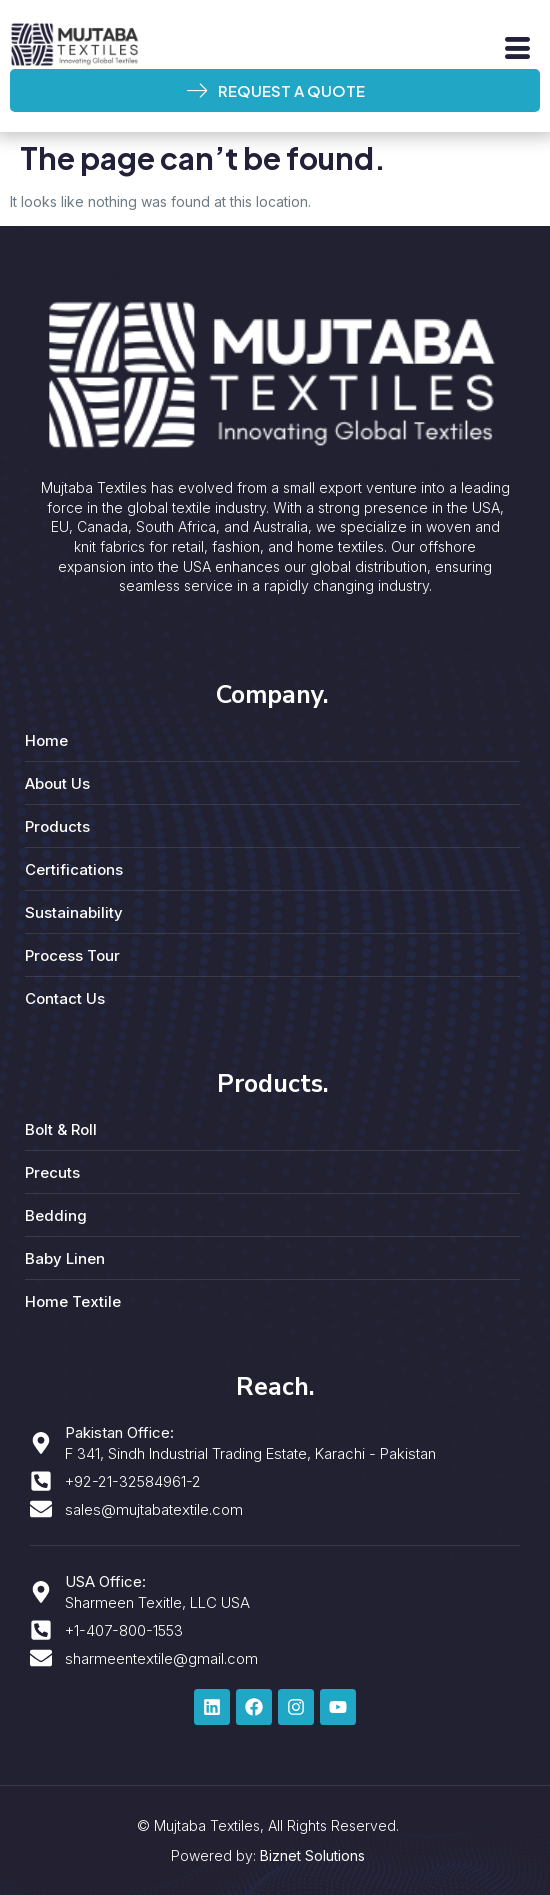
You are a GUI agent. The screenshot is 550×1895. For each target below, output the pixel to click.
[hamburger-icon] (517, 48)
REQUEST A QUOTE (275, 90)
